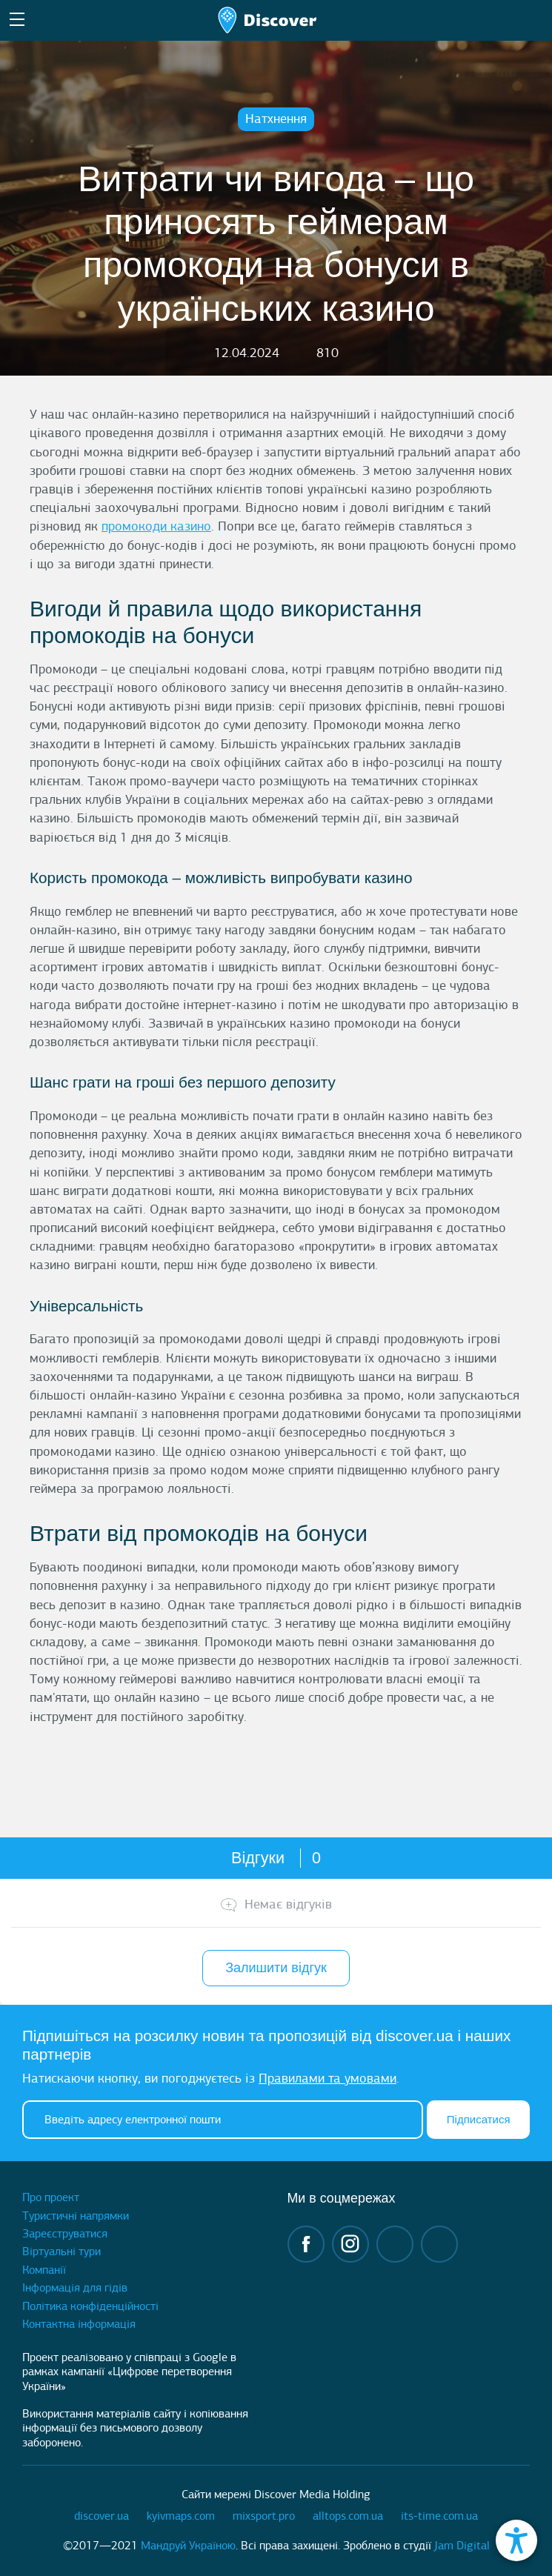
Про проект (50, 2197)
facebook (306, 2244)
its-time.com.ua (439, 2516)
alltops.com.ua (348, 2516)
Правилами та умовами (327, 2078)
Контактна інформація (79, 2324)
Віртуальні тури (61, 2251)
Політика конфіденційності (90, 2306)
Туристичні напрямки (75, 2216)
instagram (350, 2244)
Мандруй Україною (188, 2545)
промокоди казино (156, 526)
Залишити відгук (276, 1967)
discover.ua (101, 2516)
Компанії (44, 2270)
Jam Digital (462, 2545)
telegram (394, 2244)
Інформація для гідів (74, 2287)
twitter (439, 2244)
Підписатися (479, 2119)
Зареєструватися (64, 2233)
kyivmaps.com (181, 2516)
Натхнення (276, 118)
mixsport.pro (264, 2516)
